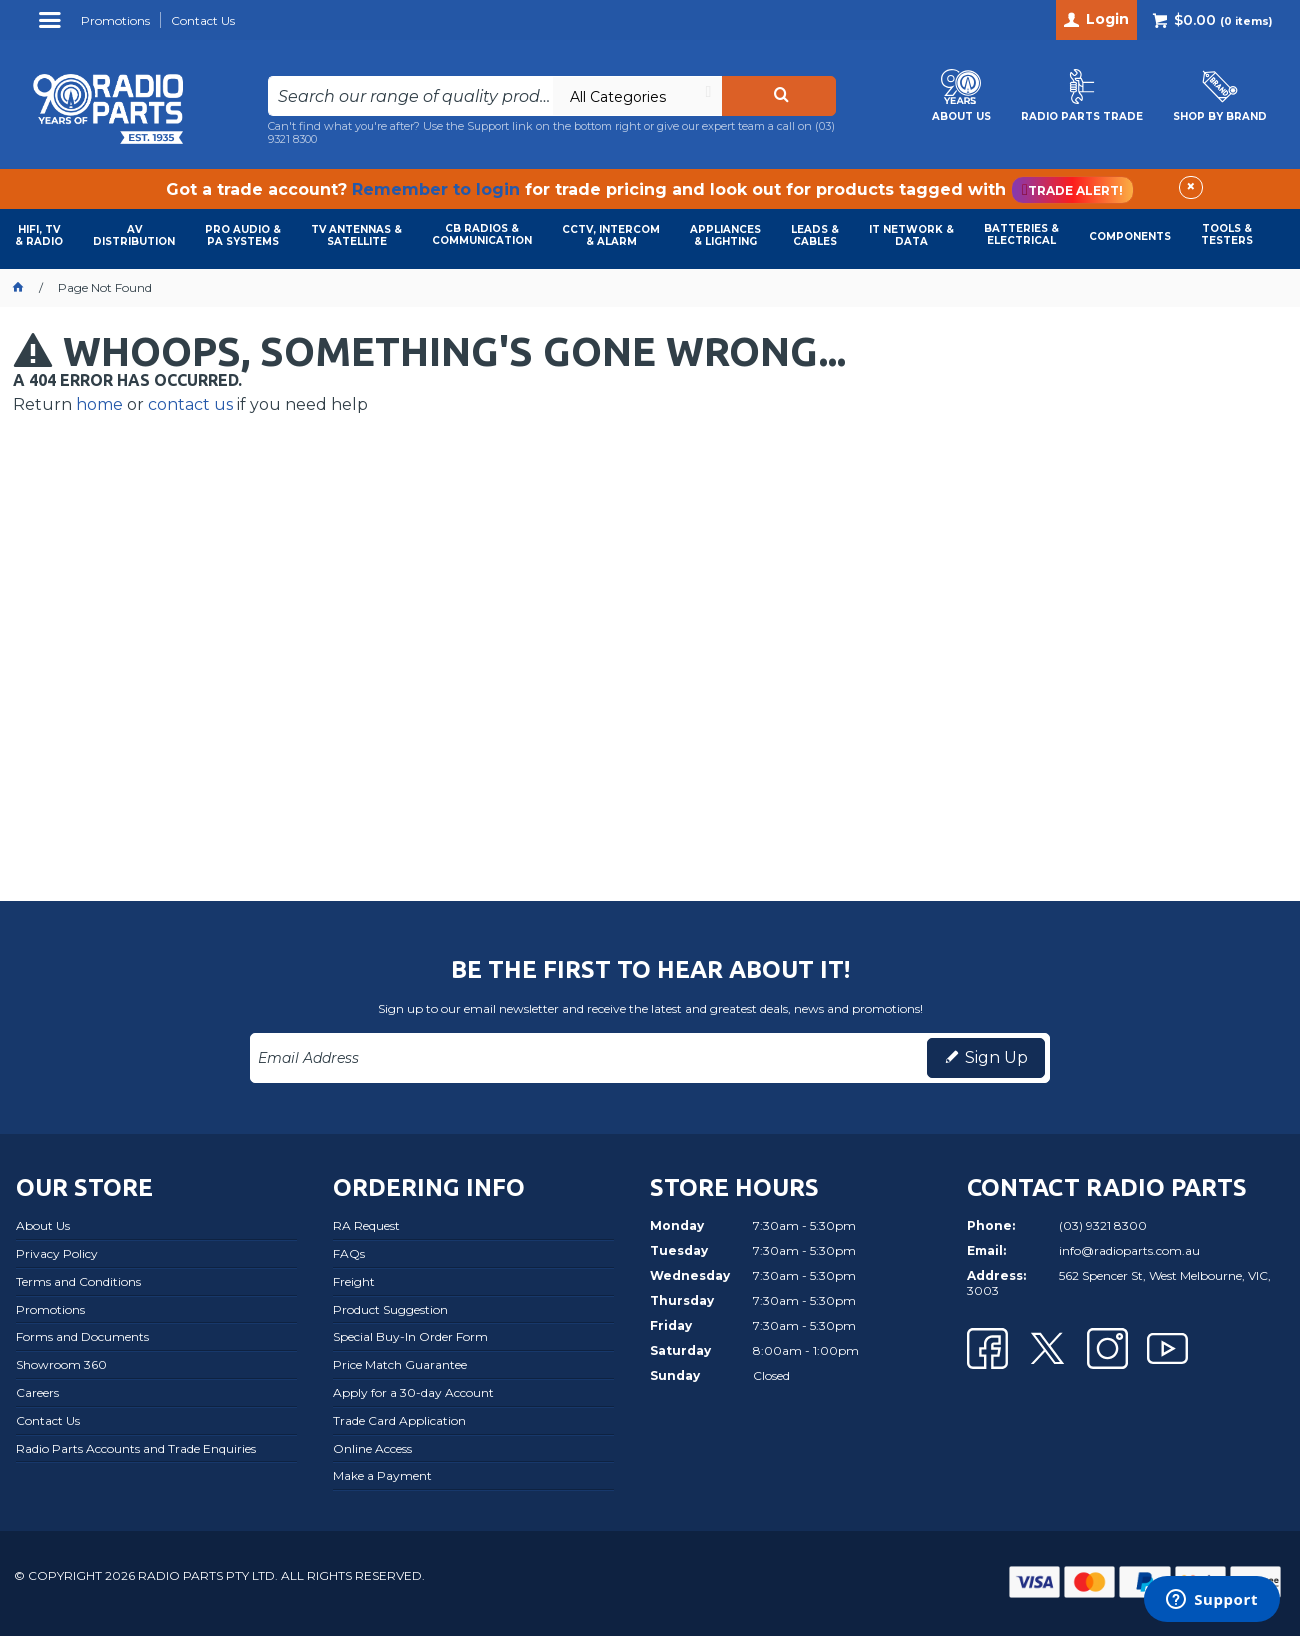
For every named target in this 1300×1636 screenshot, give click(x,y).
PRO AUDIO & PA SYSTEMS (243, 235)
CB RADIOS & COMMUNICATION (482, 234)
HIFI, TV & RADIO (39, 235)
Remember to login (436, 189)
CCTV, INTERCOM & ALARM (611, 235)
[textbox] (410, 96)
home (99, 404)
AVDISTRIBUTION (134, 235)
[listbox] (637, 96)
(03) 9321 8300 (1103, 1225)
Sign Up (996, 1057)
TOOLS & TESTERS (1227, 234)
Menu (52, 27)
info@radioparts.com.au (1129, 1250)
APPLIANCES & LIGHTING (725, 235)
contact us (190, 404)
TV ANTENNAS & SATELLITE (356, 235)
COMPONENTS (1130, 236)
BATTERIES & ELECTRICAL (1021, 234)
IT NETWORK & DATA (911, 235)
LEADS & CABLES (815, 235)
